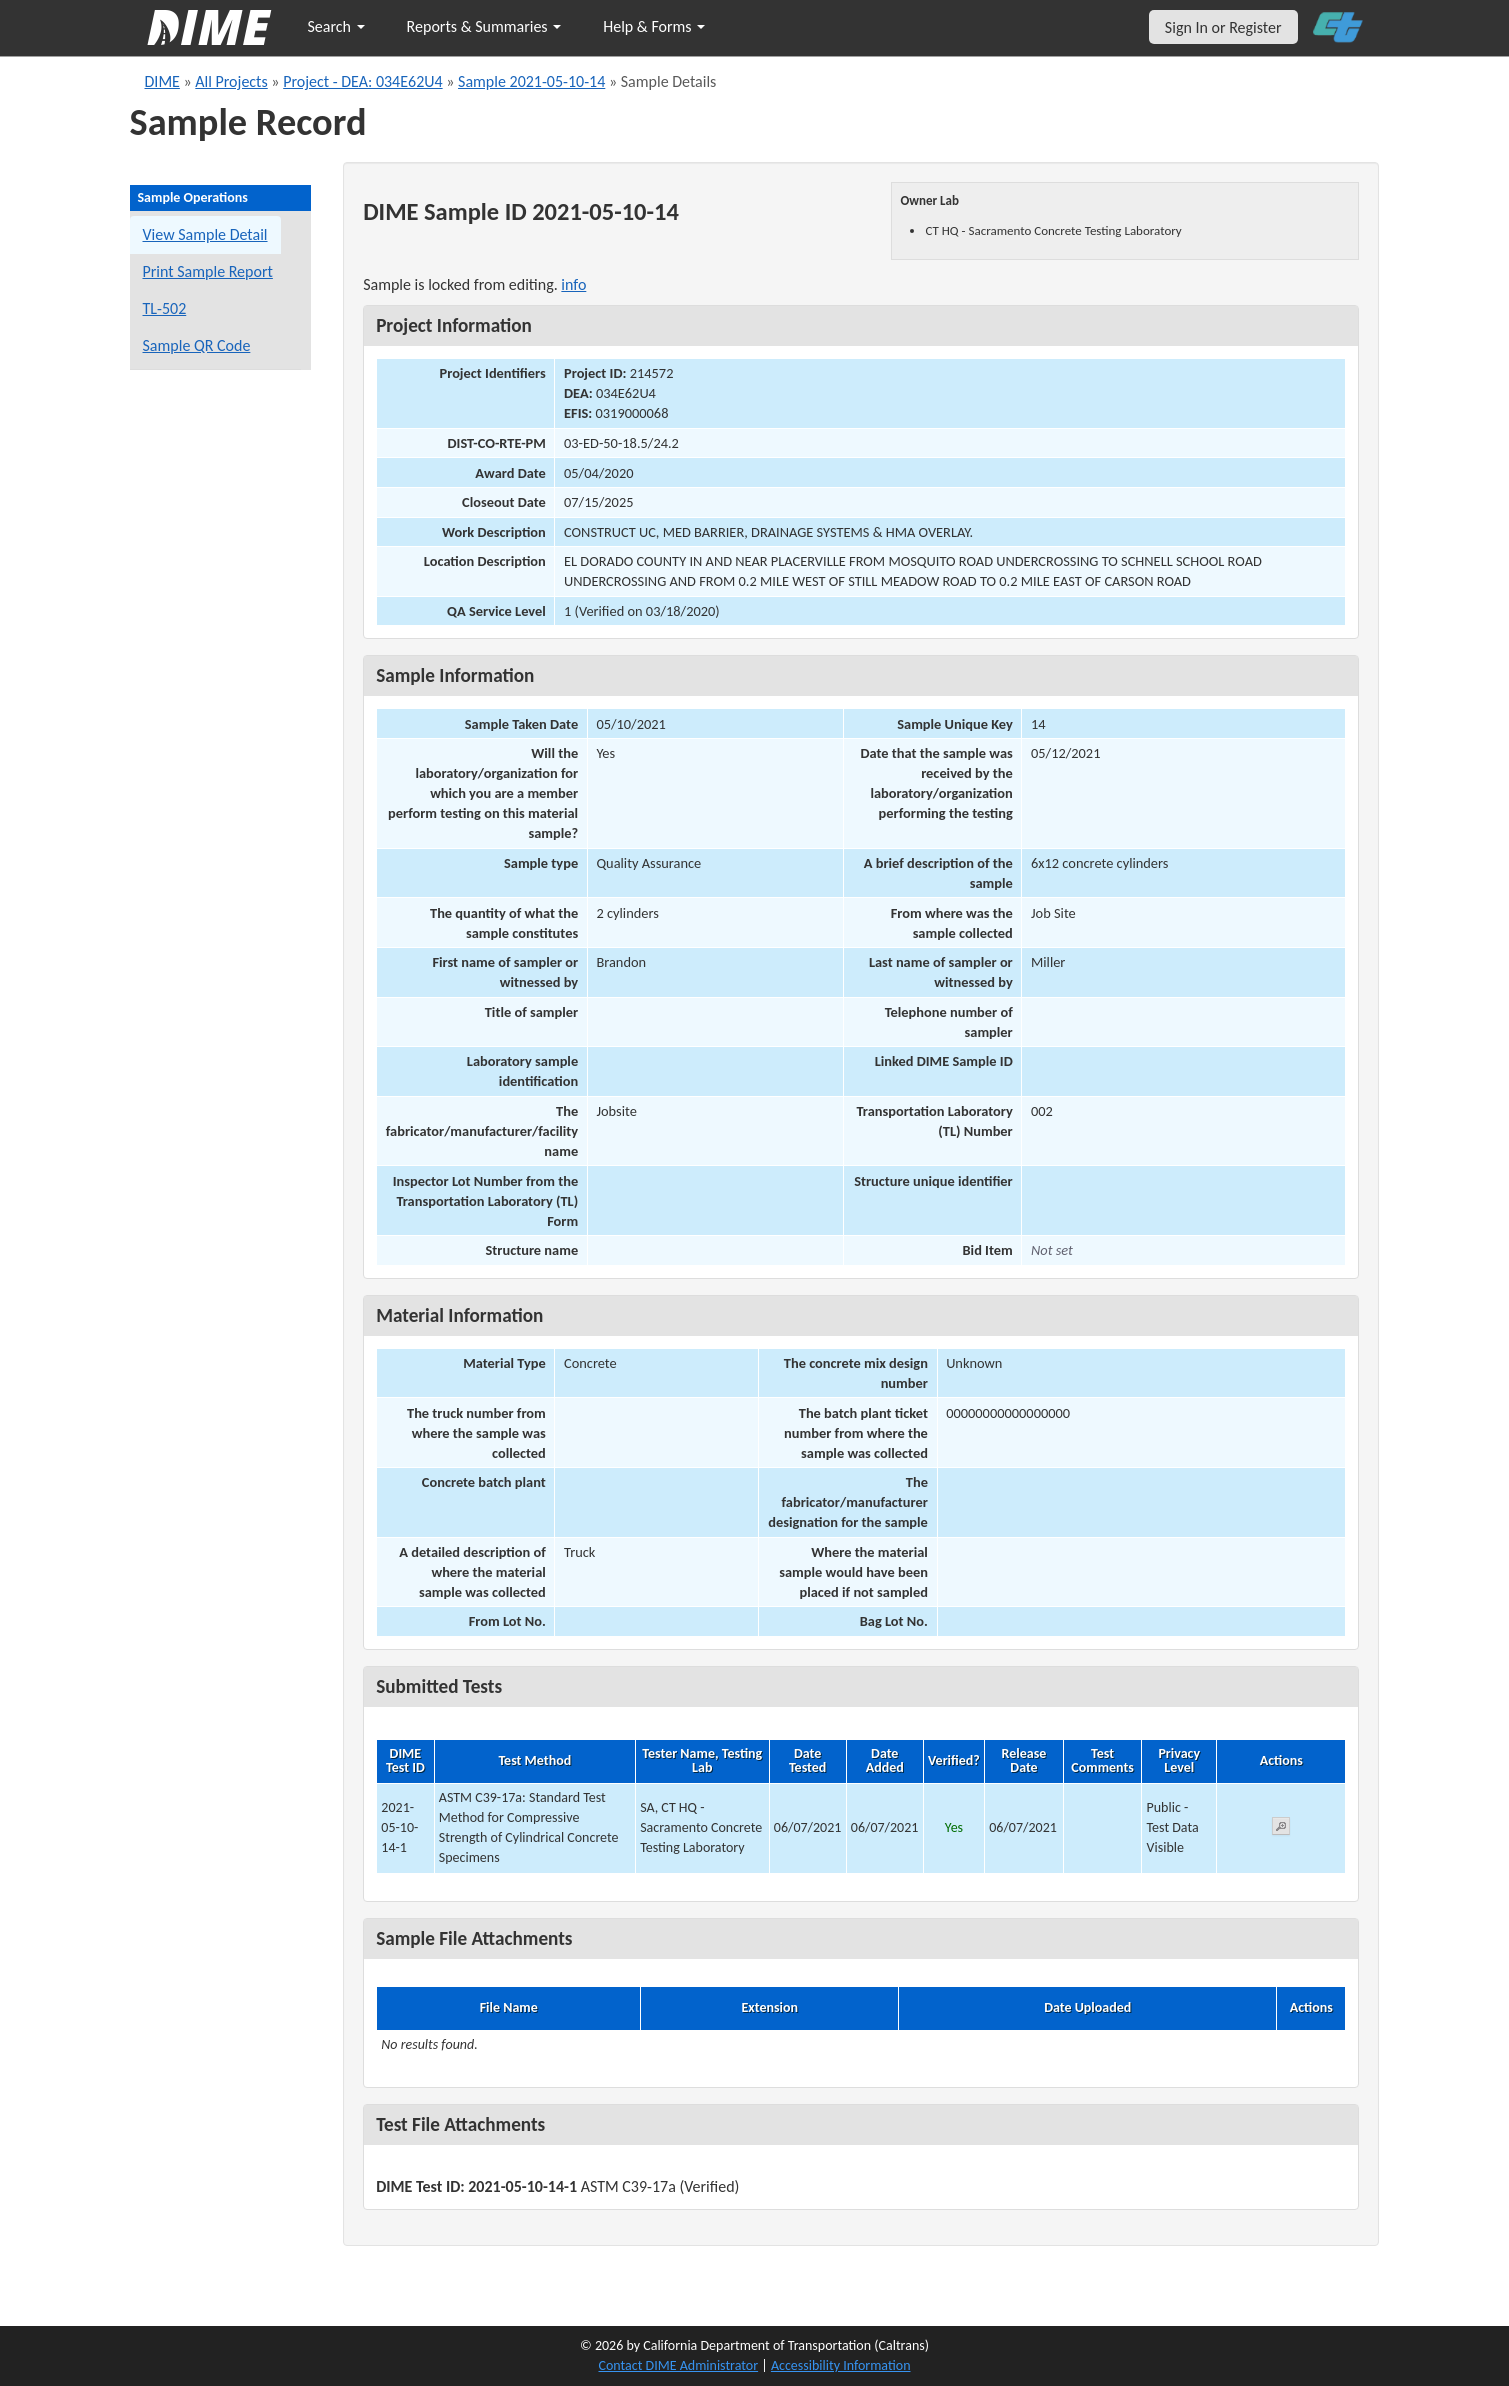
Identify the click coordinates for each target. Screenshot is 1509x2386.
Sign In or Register (1223, 27)
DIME (162, 81)
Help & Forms (654, 26)
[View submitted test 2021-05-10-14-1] (1281, 1829)
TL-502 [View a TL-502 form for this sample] (165, 308)
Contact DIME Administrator (679, 2365)
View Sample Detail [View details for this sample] (205, 234)
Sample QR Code (197, 345)
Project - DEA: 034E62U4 (362, 81)
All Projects (231, 81)
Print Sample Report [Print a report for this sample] (208, 271)
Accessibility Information (841, 2365)
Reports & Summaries (484, 26)
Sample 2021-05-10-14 (531, 81)
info (573, 284)
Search (336, 26)
